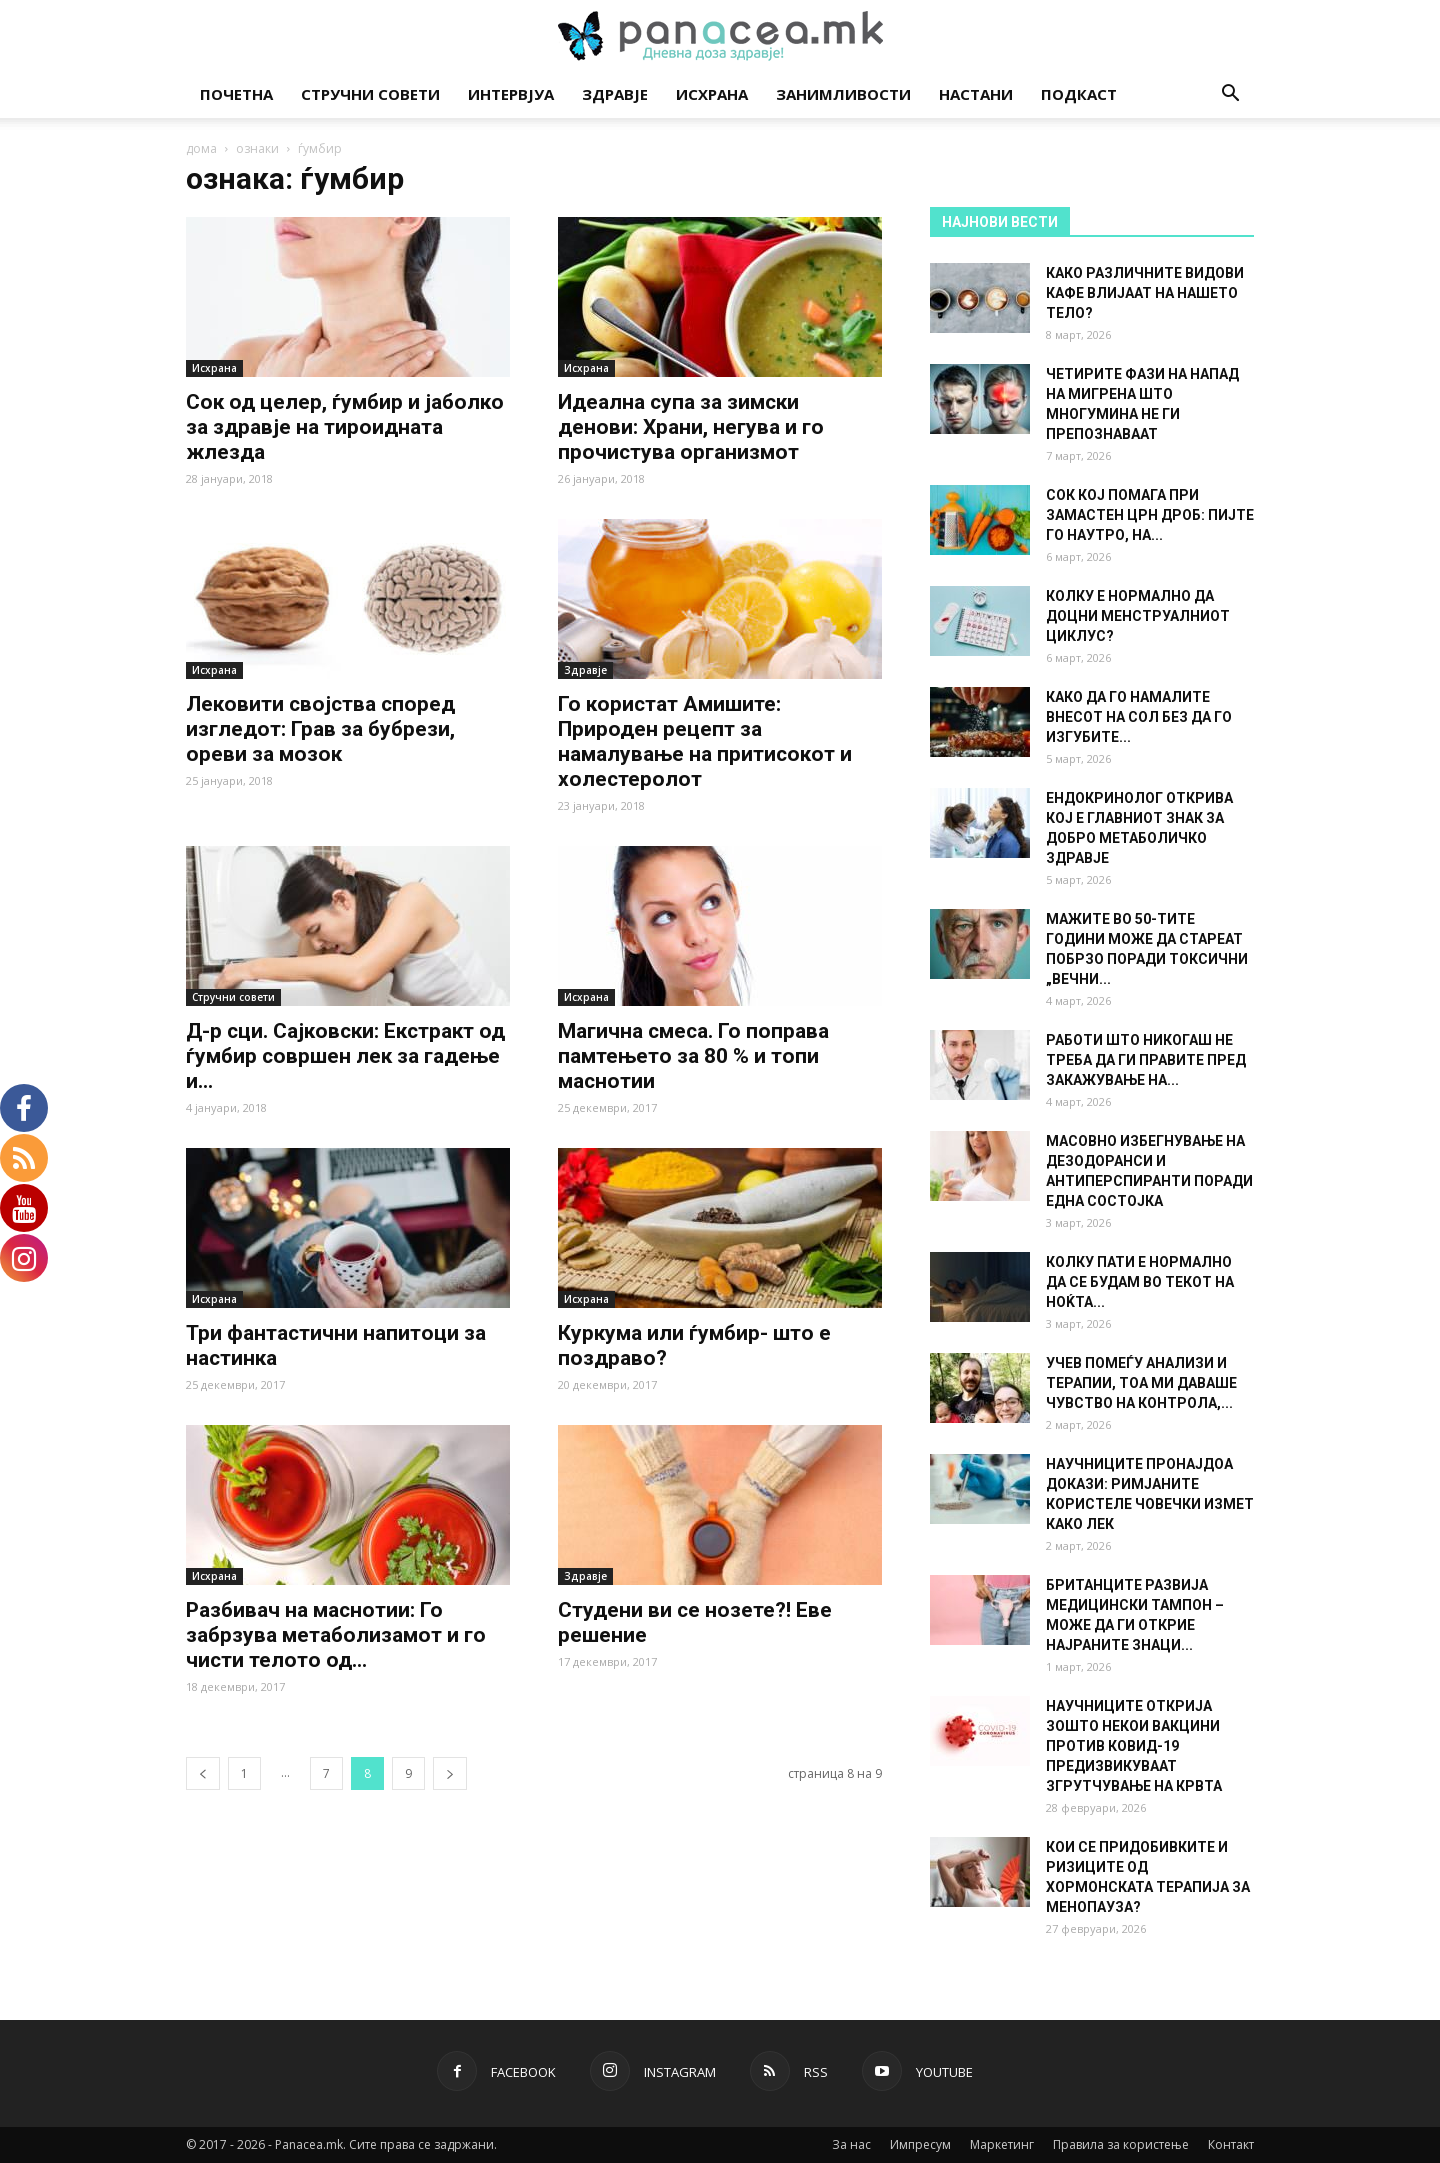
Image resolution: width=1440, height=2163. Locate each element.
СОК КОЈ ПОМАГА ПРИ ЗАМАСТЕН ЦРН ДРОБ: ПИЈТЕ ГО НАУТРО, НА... (1150, 515)
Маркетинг (1002, 2144)
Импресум (920, 2144)
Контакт (1231, 2144)
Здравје (615, 94)
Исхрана (712, 94)
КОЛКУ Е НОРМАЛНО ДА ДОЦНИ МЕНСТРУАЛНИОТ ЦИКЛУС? (1138, 616)
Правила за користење (1121, 2144)
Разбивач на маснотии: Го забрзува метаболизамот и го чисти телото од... (336, 1635)
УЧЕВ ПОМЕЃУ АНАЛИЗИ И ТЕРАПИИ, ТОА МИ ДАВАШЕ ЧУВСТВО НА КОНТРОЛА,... (1141, 1383)
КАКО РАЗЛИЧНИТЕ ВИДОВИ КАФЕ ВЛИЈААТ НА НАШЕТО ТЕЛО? (1145, 293)
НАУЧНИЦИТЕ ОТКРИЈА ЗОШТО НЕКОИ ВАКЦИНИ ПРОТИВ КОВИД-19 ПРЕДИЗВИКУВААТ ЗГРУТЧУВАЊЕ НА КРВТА (1134, 1746)
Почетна (236, 94)
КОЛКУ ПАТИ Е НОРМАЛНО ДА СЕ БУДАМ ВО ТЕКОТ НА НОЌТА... (1140, 1282)
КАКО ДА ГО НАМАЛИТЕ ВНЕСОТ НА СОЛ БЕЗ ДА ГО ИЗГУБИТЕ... (1139, 717)
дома (201, 148)
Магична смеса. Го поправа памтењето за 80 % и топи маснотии (693, 1056)
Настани (976, 94)
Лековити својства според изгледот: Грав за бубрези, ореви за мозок (320, 729)
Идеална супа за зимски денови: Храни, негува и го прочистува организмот (691, 427)
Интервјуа (511, 94)
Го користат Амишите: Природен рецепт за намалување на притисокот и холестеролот (705, 741)
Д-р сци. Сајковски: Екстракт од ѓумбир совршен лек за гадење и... (345, 1056)
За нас (851, 2144)
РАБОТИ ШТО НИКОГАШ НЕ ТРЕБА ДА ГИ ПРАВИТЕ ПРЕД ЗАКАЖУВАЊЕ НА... (1146, 1060)
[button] (1230, 95)
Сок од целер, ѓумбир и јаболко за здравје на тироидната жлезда (345, 427)
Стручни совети (370, 94)
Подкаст (1079, 94)
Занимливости (843, 94)
